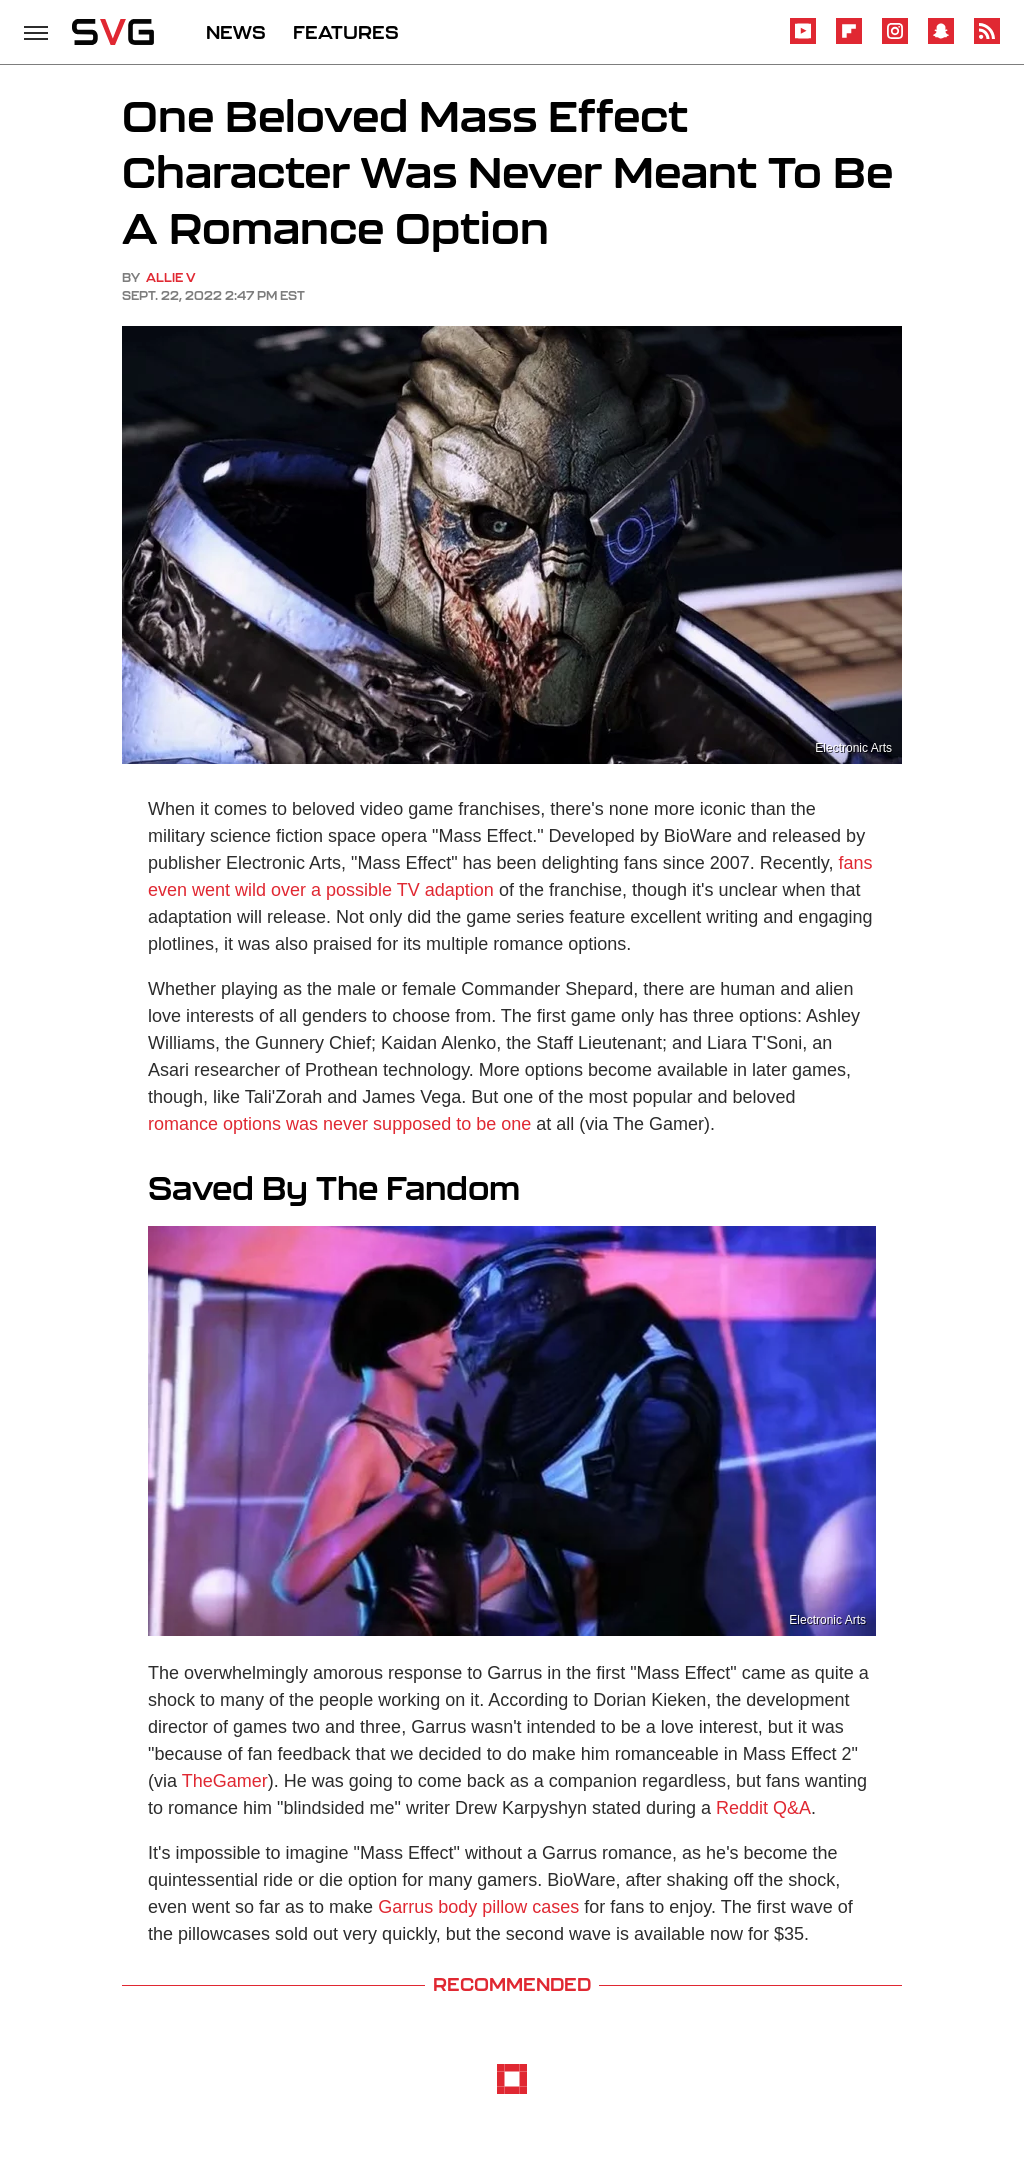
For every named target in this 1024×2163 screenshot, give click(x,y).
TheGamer (225, 1781)
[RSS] (987, 40)
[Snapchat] (941, 40)
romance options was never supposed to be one (339, 1124)
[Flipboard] (849, 40)
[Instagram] (895, 40)
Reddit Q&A (763, 1808)
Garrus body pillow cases (478, 1907)
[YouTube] (803, 40)
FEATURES (346, 32)
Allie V (171, 277)
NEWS (236, 32)
